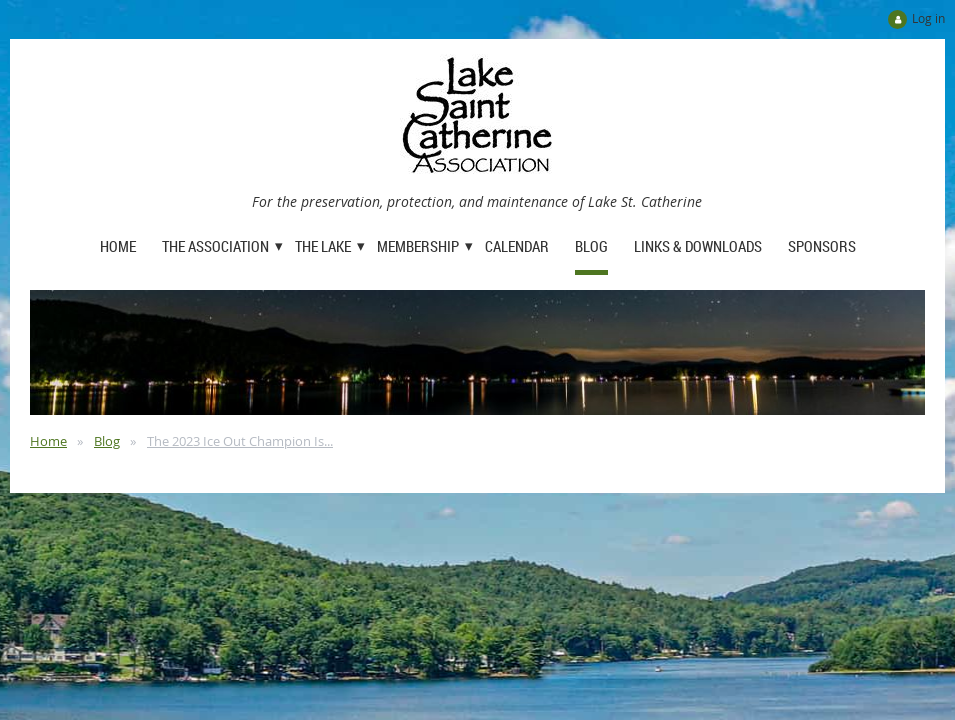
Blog (107, 441)
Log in (928, 18)
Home (48, 441)
